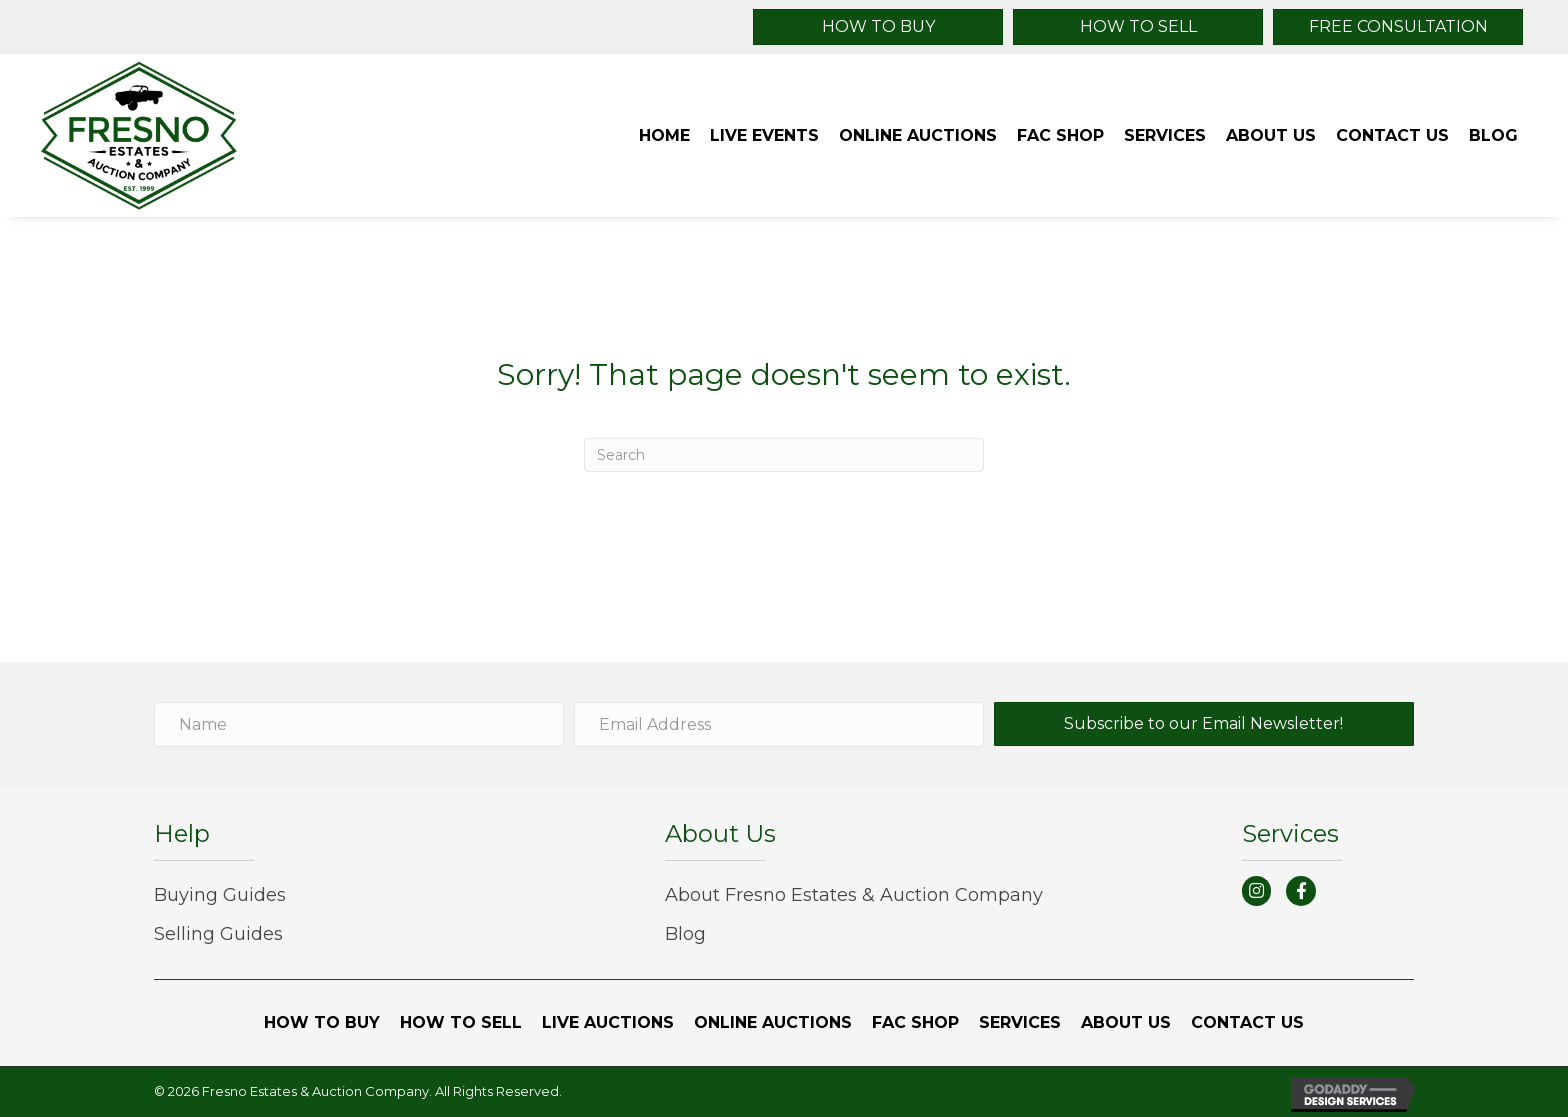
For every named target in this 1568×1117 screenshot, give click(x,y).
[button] (878, 27)
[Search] (784, 455)
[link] (664, 136)
